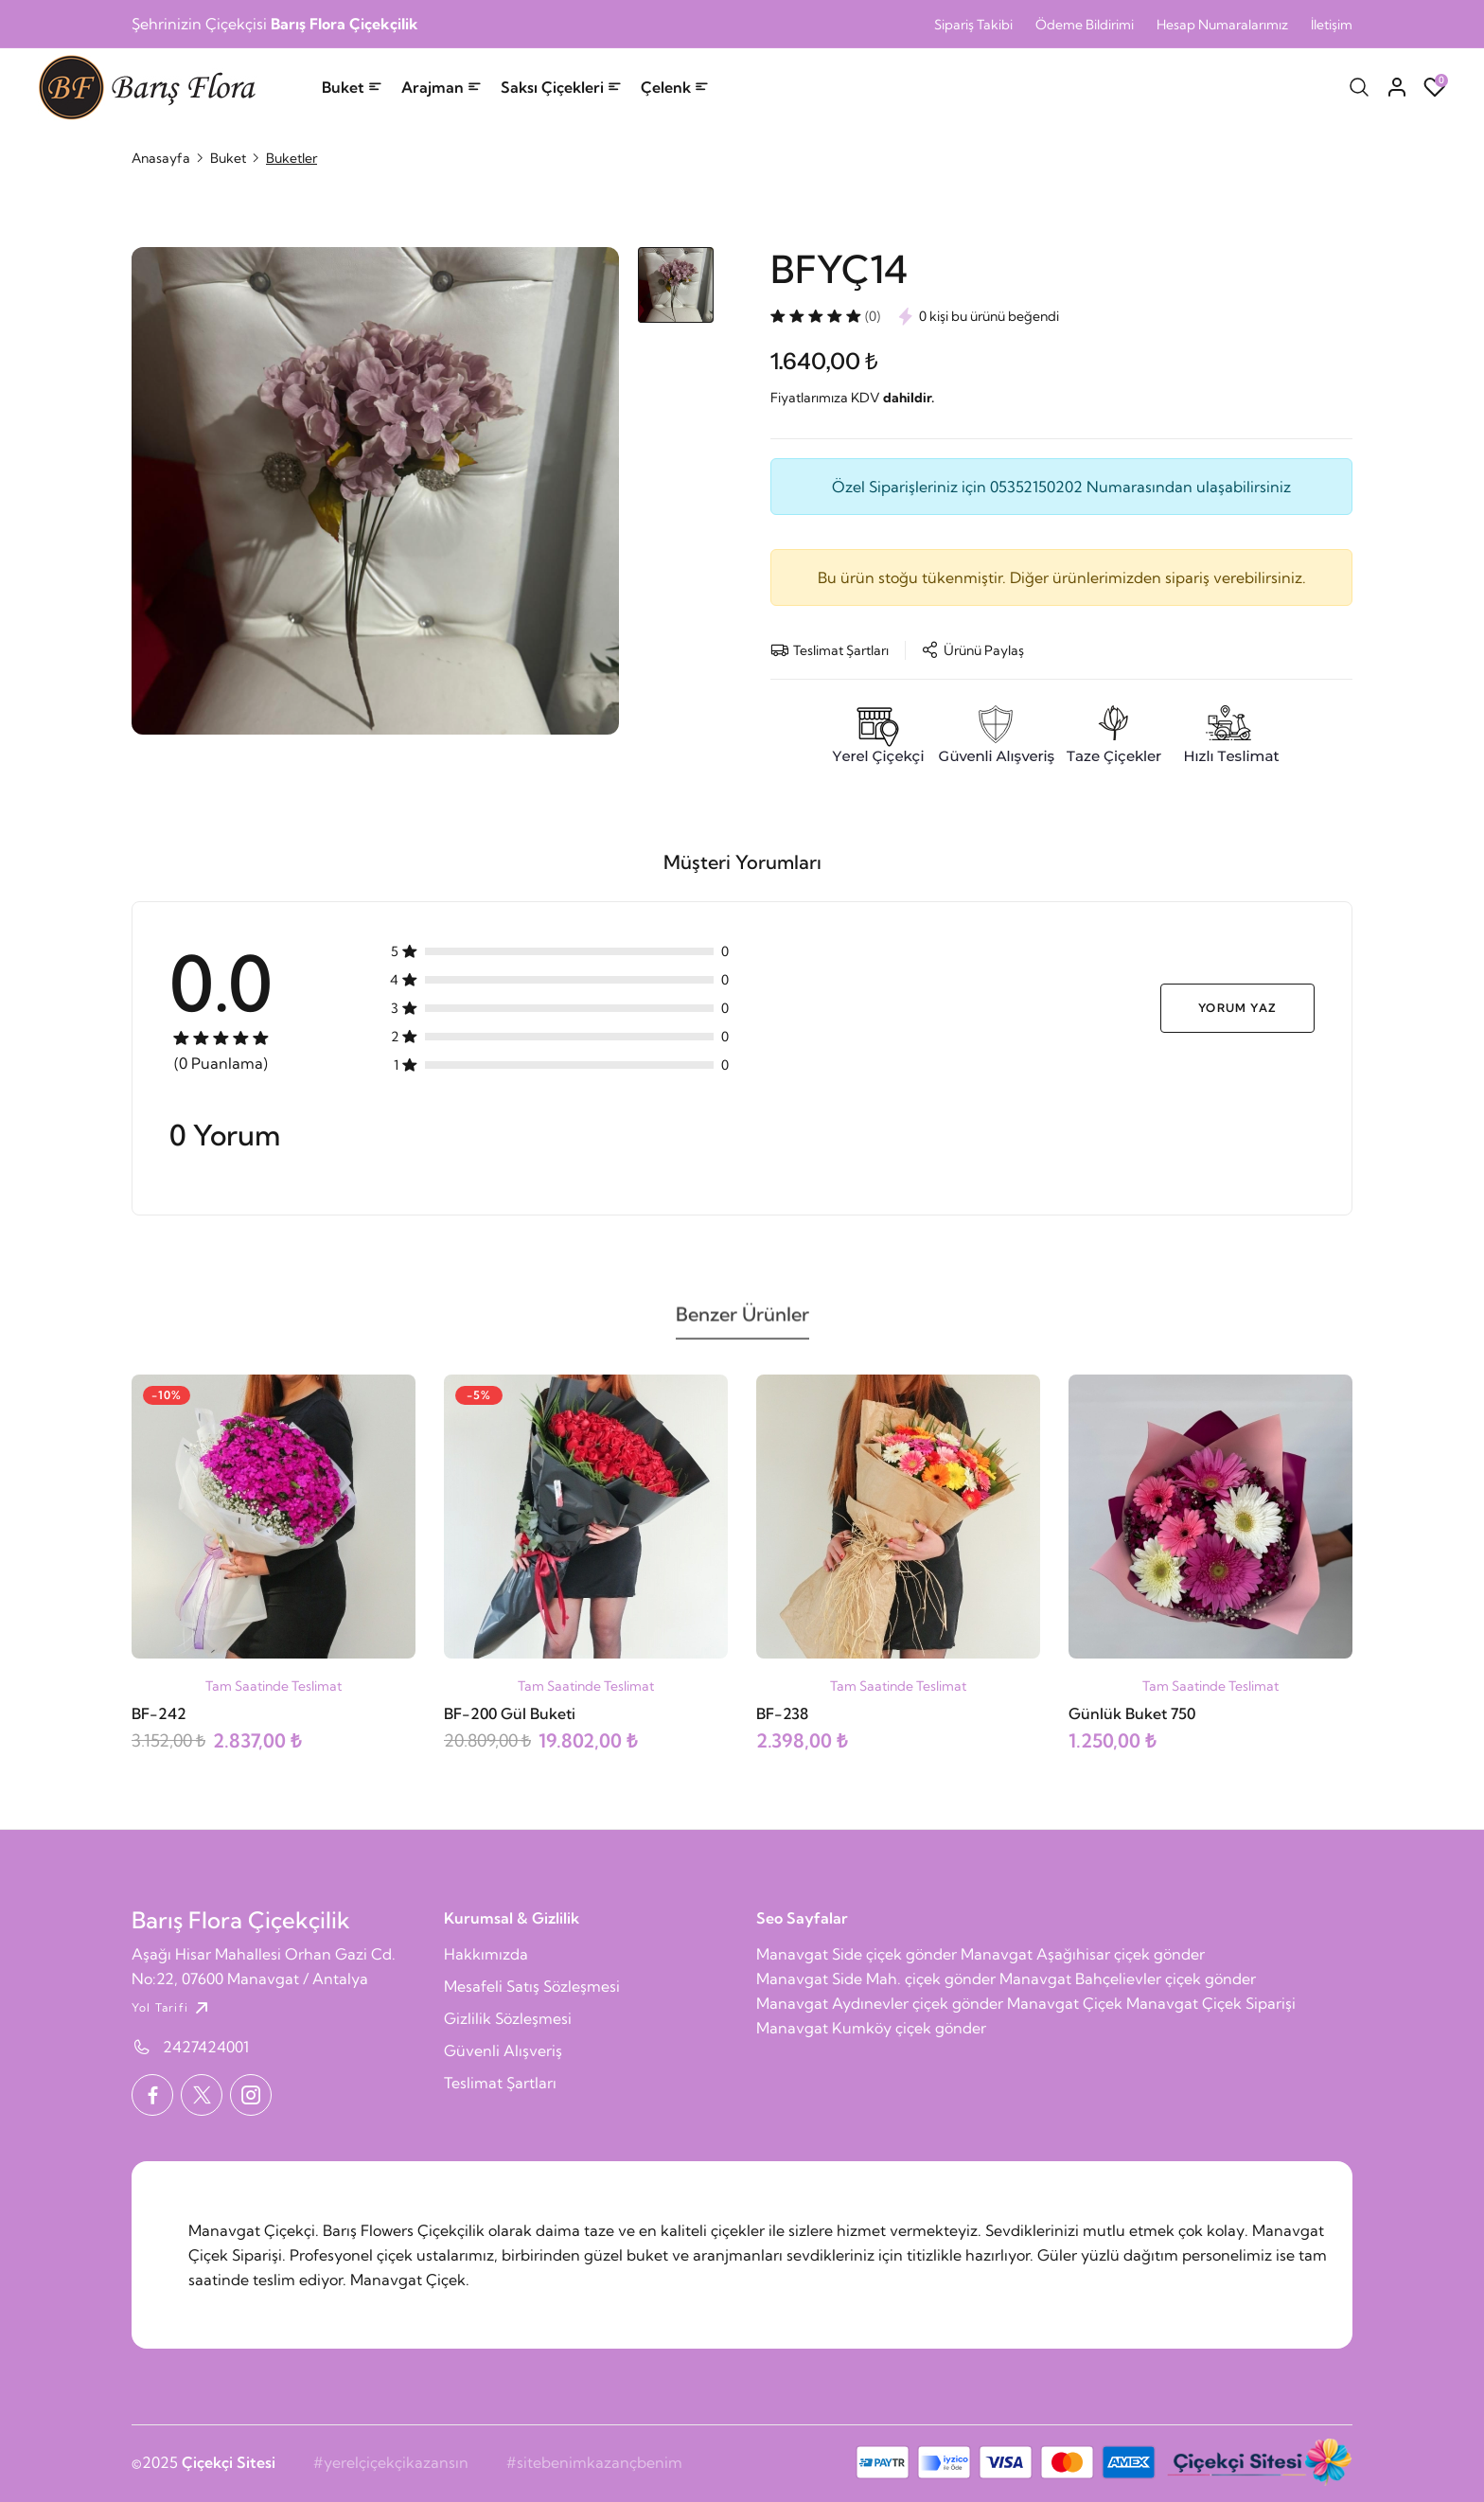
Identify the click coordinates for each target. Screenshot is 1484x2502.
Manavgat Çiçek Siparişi (1211, 2003)
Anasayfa (161, 158)
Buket (352, 87)
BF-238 (782, 1713)
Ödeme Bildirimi (1084, 24)
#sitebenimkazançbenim (594, 2462)
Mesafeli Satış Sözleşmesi (532, 1986)
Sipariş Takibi (973, 24)
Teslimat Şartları (500, 2082)
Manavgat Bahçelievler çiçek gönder (1127, 1978)
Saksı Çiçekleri (561, 87)
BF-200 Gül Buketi (509, 1713)
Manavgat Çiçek (1064, 2003)
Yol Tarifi (172, 2007)
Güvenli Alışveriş (503, 2050)
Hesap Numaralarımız (1222, 24)
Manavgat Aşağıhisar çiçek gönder (1083, 1953)
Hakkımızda (486, 1953)
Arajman (441, 87)
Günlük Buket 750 (1132, 1713)
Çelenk (675, 87)
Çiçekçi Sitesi (228, 2462)
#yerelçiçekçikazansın (390, 2462)
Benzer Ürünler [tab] (742, 1322)
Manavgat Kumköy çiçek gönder (871, 2027)
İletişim (1331, 24)
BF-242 (159, 1713)
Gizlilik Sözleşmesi (508, 2018)
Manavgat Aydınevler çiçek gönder (879, 2003)
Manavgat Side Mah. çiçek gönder (876, 1978)
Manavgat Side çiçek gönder (856, 1953)
